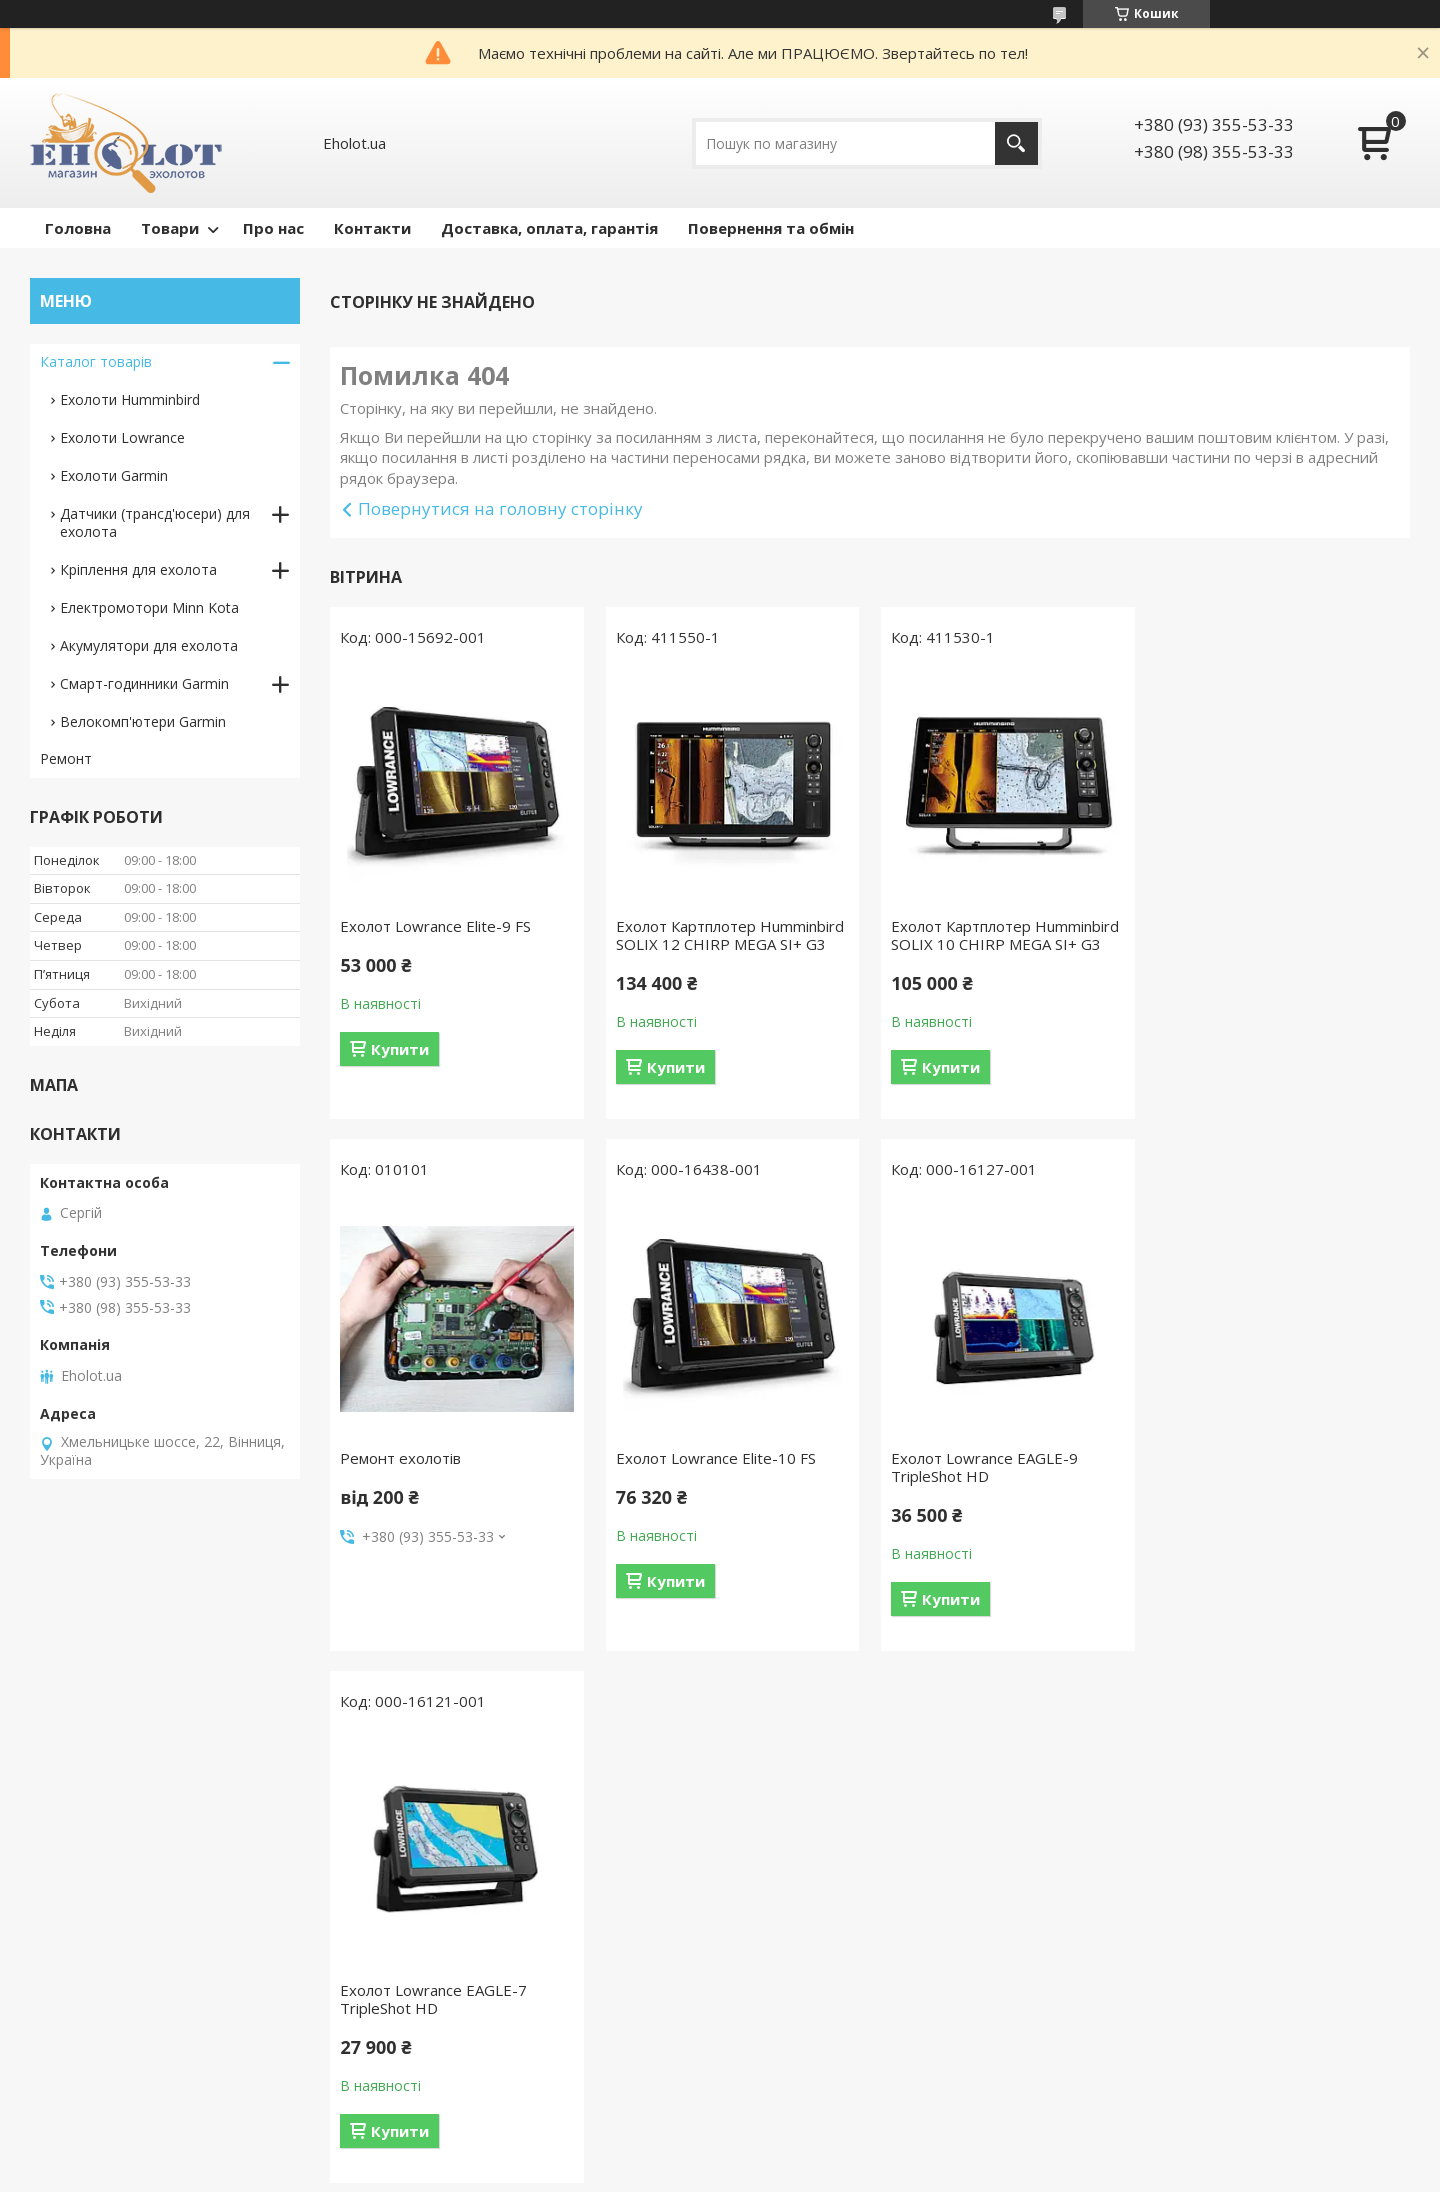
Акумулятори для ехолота (149, 645)
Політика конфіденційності (836, 2172)
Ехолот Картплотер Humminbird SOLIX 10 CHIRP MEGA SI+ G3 (1005, 935)
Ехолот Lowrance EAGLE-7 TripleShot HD (984, 1467)
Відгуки (768, 1902)
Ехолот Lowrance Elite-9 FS (435, 926)
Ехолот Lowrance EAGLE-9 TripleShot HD (709, 1467)
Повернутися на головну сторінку (500, 508)
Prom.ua (820, 2154)
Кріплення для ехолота (138, 569)
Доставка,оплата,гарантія (833, 1931)
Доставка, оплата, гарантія (549, 228)
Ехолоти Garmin (114, 475)
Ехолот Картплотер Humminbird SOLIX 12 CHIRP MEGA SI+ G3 (730, 935)
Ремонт (66, 758)
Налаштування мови (461, 1902)
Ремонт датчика (447, 1873)
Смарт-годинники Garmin (144, 683)
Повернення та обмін (771, 228)
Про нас (273, 228)
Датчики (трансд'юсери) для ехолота (155, 522)
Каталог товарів (96, 361)
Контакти (372, 228)
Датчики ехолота (99, 1931)
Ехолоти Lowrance (122, 437)
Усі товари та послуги (862, 1688)
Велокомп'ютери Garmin (143, 721)
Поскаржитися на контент (667, 2172)
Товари (170, 228)
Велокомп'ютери (97, 2047)
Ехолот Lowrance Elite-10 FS (440, 1458)
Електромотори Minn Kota (149, 607)
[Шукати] (1016, 143)
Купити (400, 1049)
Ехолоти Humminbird (130, 399)
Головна (78, 228)
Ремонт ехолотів (1227, 926)
